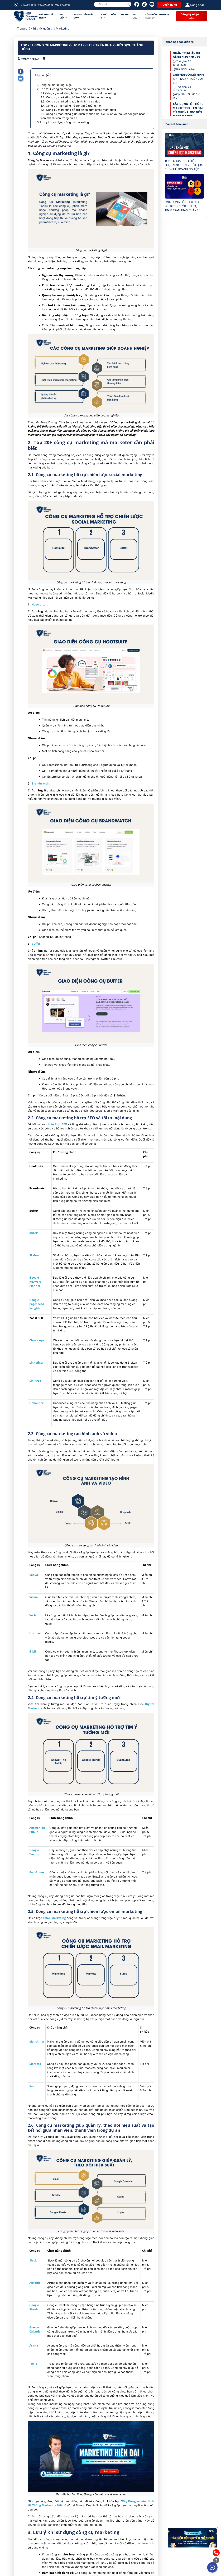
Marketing (62, 28)
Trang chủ (23, 28)
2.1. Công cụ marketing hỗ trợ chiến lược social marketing (78, 93)
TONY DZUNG (30, 59)
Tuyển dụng (169, 4)
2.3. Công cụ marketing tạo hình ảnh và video (70, 101)
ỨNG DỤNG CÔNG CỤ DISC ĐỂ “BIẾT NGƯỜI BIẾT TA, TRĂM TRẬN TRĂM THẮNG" (182, 206)
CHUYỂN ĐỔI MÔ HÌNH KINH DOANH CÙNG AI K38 (188, 79)
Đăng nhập (195, 5)
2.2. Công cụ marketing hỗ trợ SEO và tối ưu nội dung (75, 97)
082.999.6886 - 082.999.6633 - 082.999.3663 (45, 4)
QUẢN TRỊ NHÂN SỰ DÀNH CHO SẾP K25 (186, 55)
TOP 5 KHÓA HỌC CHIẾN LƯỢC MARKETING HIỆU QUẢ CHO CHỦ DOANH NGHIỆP (184, 165)
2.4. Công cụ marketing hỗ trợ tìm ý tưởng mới (71, 105)
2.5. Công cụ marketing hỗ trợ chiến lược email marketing (78, 109)
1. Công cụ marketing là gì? (54, 85)
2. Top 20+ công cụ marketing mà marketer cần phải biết (74, 89)
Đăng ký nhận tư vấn (192, 16)
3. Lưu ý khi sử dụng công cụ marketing (63, 122)
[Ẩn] (48, 75)
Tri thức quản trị (43, 28)
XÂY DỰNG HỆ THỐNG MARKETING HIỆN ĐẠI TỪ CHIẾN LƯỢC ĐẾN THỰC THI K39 (188, 110)
